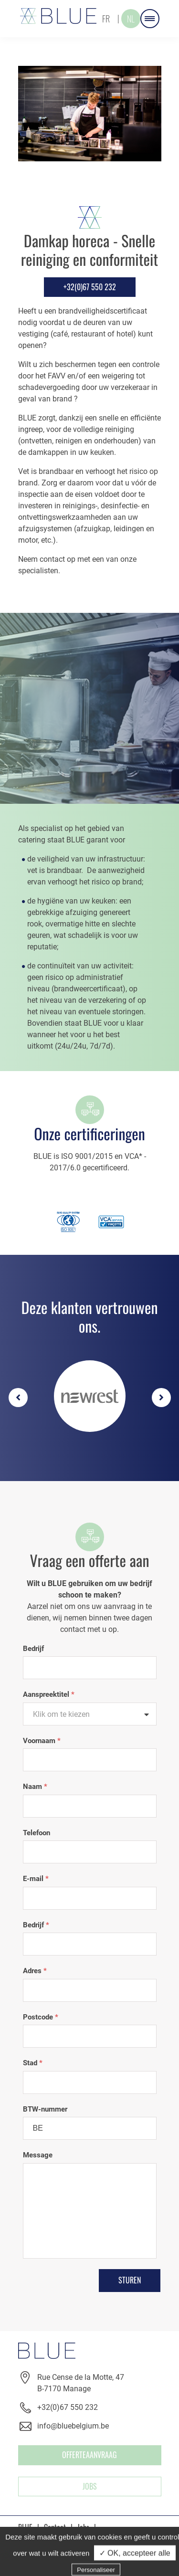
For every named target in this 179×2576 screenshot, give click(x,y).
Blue (58, 16)
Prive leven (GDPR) (44, 2539)
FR (106, 18)
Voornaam (42, 1740)
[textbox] (89, 1714)
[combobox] (90, 1714)
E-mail (36, 1878)
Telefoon (36, 1833)
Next (161, 1397)
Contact (55, 2527)
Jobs (90, 2486)
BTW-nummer (45, 2109)
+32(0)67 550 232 (89, 287)
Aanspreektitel (48, 1694)
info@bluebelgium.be (73, 2425)
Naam (35, 1786)
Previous (18, 1397)
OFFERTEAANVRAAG (89, 2454)
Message (38, 2155)
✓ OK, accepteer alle (134, 2567)
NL (131, 18)
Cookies (94, 2539)
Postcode (40, 2017)
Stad (32, 2063)
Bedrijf (33, 1648)
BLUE (25, 2527)
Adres (35, 1970)
